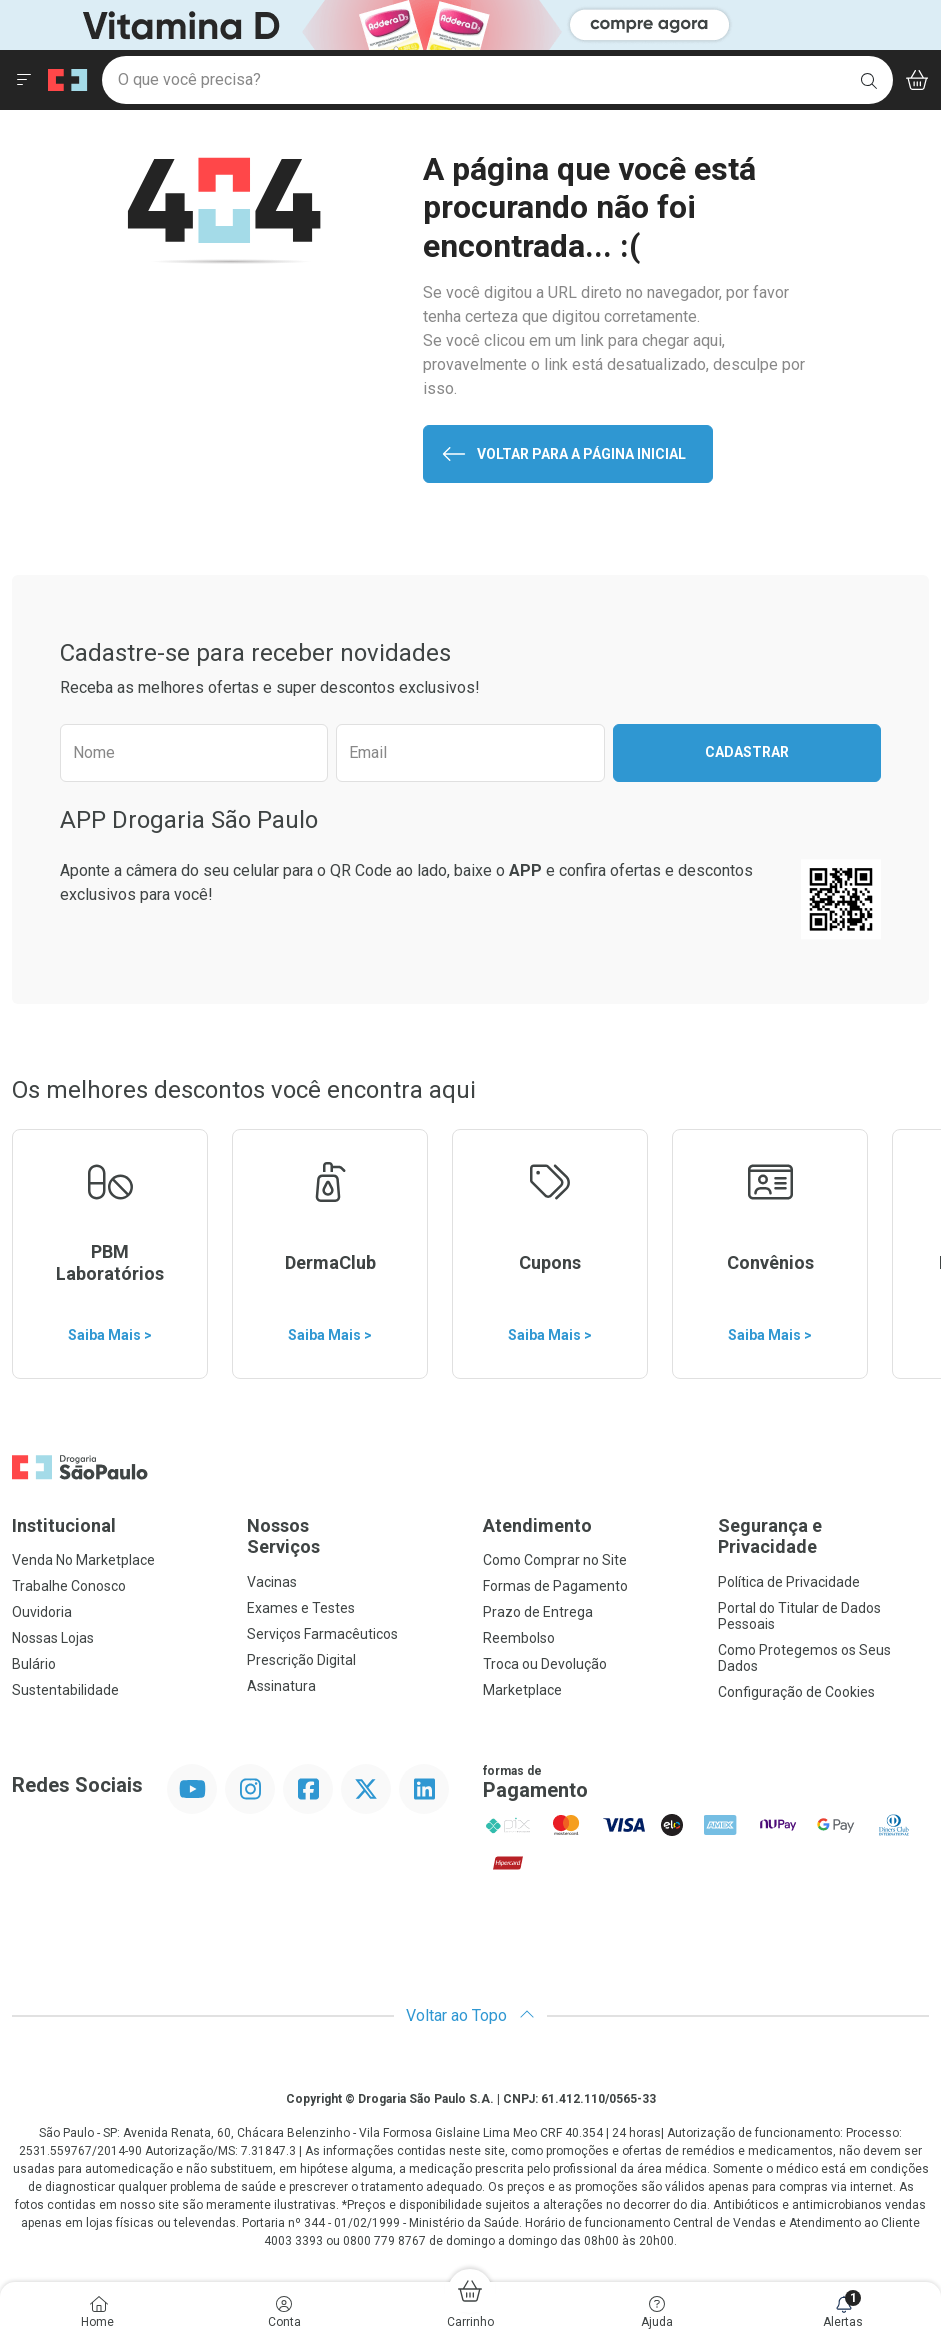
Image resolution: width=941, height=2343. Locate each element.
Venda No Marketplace (83, 1560)
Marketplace (522, 1690)
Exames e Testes (301, 1608)
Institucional (64, 1525)
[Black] (396, 23)
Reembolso (519, 1638)
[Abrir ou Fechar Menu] (24, 80)
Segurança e (823, 1536)
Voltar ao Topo (470, 2015)
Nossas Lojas (53, 1638)
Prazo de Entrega (538, 1612)
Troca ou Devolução (545, 1664)
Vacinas (272, 1582)
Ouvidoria (42, 1612)
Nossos (352, 1536)
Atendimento (537, 1525)
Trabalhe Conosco (69, 1586)
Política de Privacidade (789, 1582)
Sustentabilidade (65, 1690)
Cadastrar (747, 752)
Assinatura (281, 1686)
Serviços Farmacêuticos (322, 1634)
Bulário (34, 1664)
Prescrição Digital (301, 1660)
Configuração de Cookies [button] (796, 1692)
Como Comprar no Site (555, 1560)
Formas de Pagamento (555, 1586)
